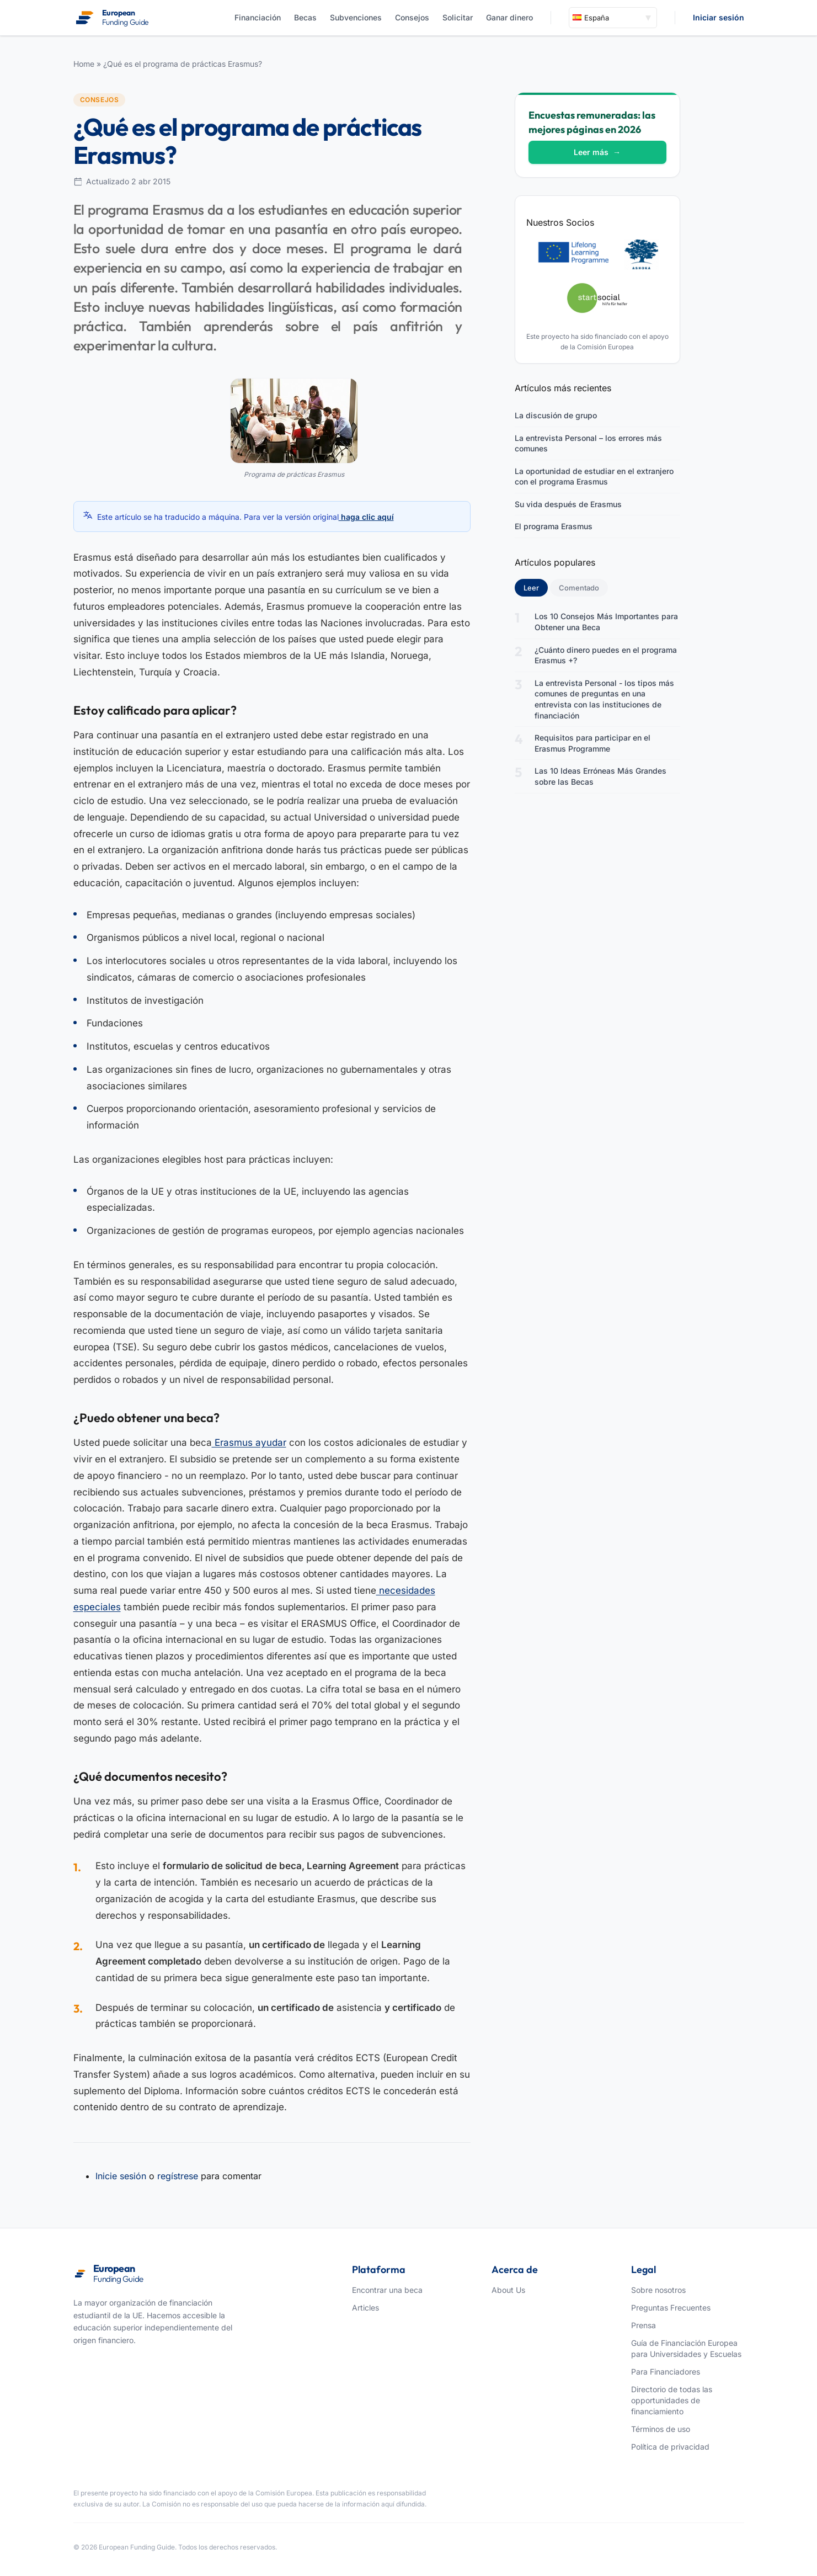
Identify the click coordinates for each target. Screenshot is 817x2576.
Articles (365, 2307)
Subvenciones (356, 17)
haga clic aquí (366, 516)
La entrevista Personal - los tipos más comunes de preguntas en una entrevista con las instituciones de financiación (604, 699)
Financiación (257, 17)
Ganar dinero (509, 17)
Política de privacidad (670, 2446)
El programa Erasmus (553, 526)
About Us (508, 2290)
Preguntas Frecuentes (671, 2307)
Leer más (597, 152)
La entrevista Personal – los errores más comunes (588, 443)
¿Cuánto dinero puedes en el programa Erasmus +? (606, 655)
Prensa (643, 2325)
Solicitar (457, 17)
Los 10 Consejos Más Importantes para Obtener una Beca (606, 621)
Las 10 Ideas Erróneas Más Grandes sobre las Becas (600, 776)
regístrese (177, 2175)
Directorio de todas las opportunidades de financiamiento (671, 2400)
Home (83, 63)
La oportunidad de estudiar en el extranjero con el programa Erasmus (594, 476)
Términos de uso (660, 2429)
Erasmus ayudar (249, 1442)
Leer (536, 587)
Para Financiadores (665, 2371)
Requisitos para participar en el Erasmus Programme (592, 743)
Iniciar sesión (718, 17)
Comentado (579, 587)
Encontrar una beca (387, 2290)
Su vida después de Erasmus (568, 504)
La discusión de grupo (556, 415)
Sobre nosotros (658, 2290)
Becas (305, 17)
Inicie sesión (120, 2175)
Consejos (412, 17)
